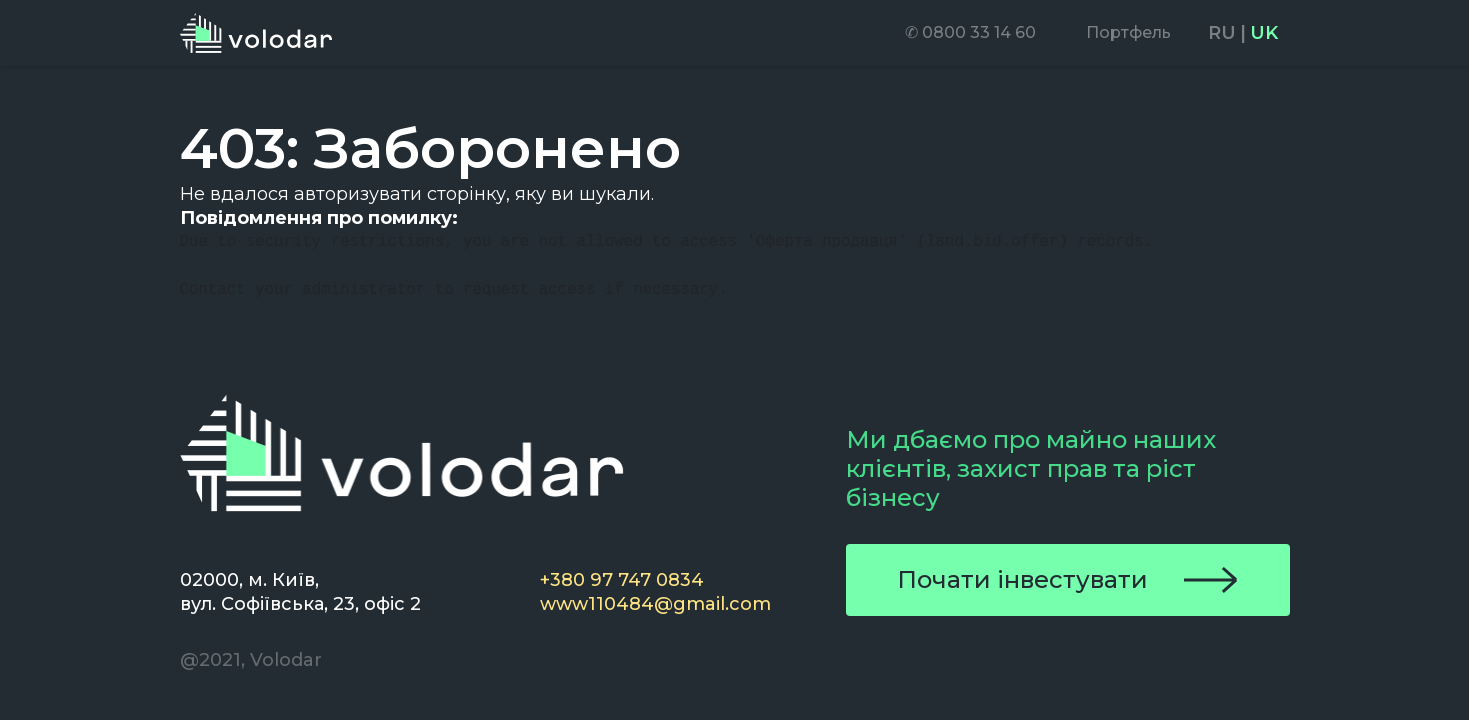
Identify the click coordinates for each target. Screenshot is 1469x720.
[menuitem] (970, 33)
